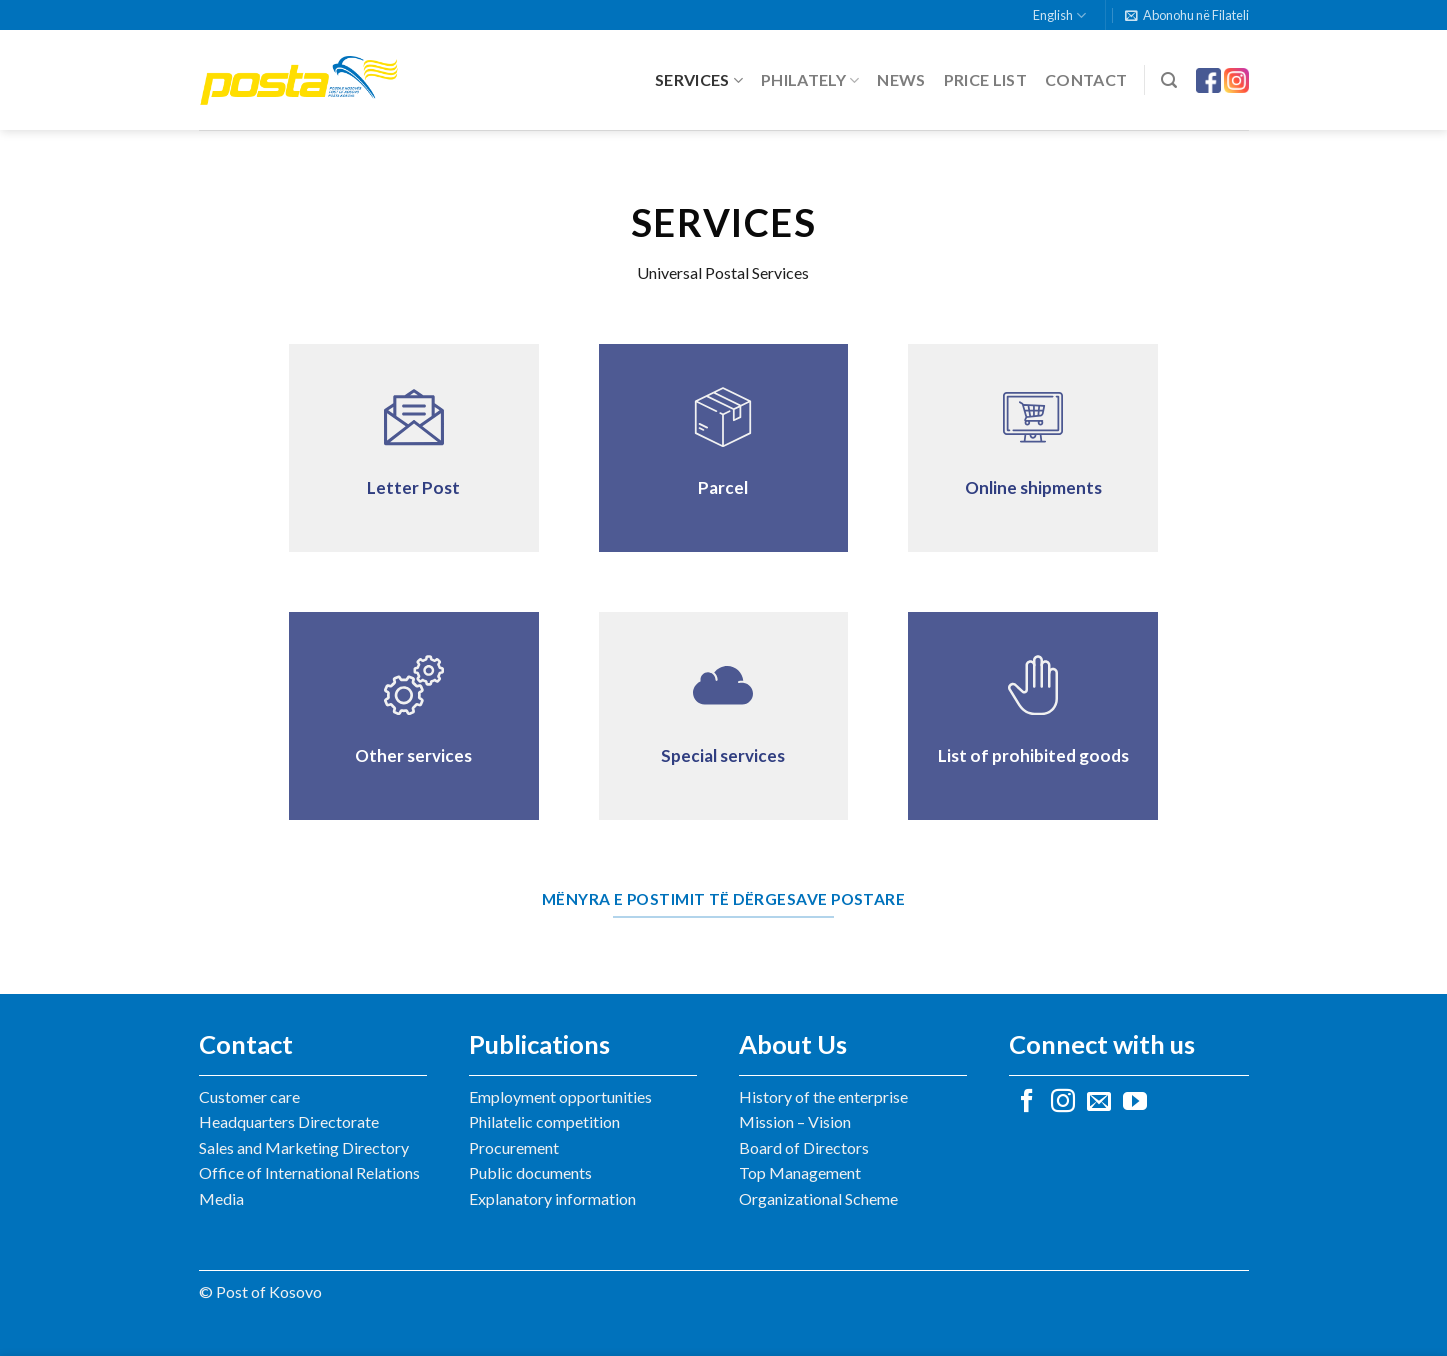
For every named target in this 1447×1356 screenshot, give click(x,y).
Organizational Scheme (818, 1198)
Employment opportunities (560, 1096)
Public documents (530, 1172)
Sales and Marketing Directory (304, 1147)
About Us (793, 1044)
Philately (810, 80)
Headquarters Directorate (289, 1121)
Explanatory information (552, 1198)
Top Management (800, 1172)
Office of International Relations (309, 1172)
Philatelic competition (544, 1121)
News (901, 79)
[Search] (1169, 80)
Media (221, 1198)
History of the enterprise (823, 1096)
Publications (539, 1044)
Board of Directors (804, 1147)
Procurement (514, 1147)
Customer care (249, 1096)
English (1059, 15)
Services (699, 80)
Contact (1086, 79)
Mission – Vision (795, 1121)
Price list (985, 79)
